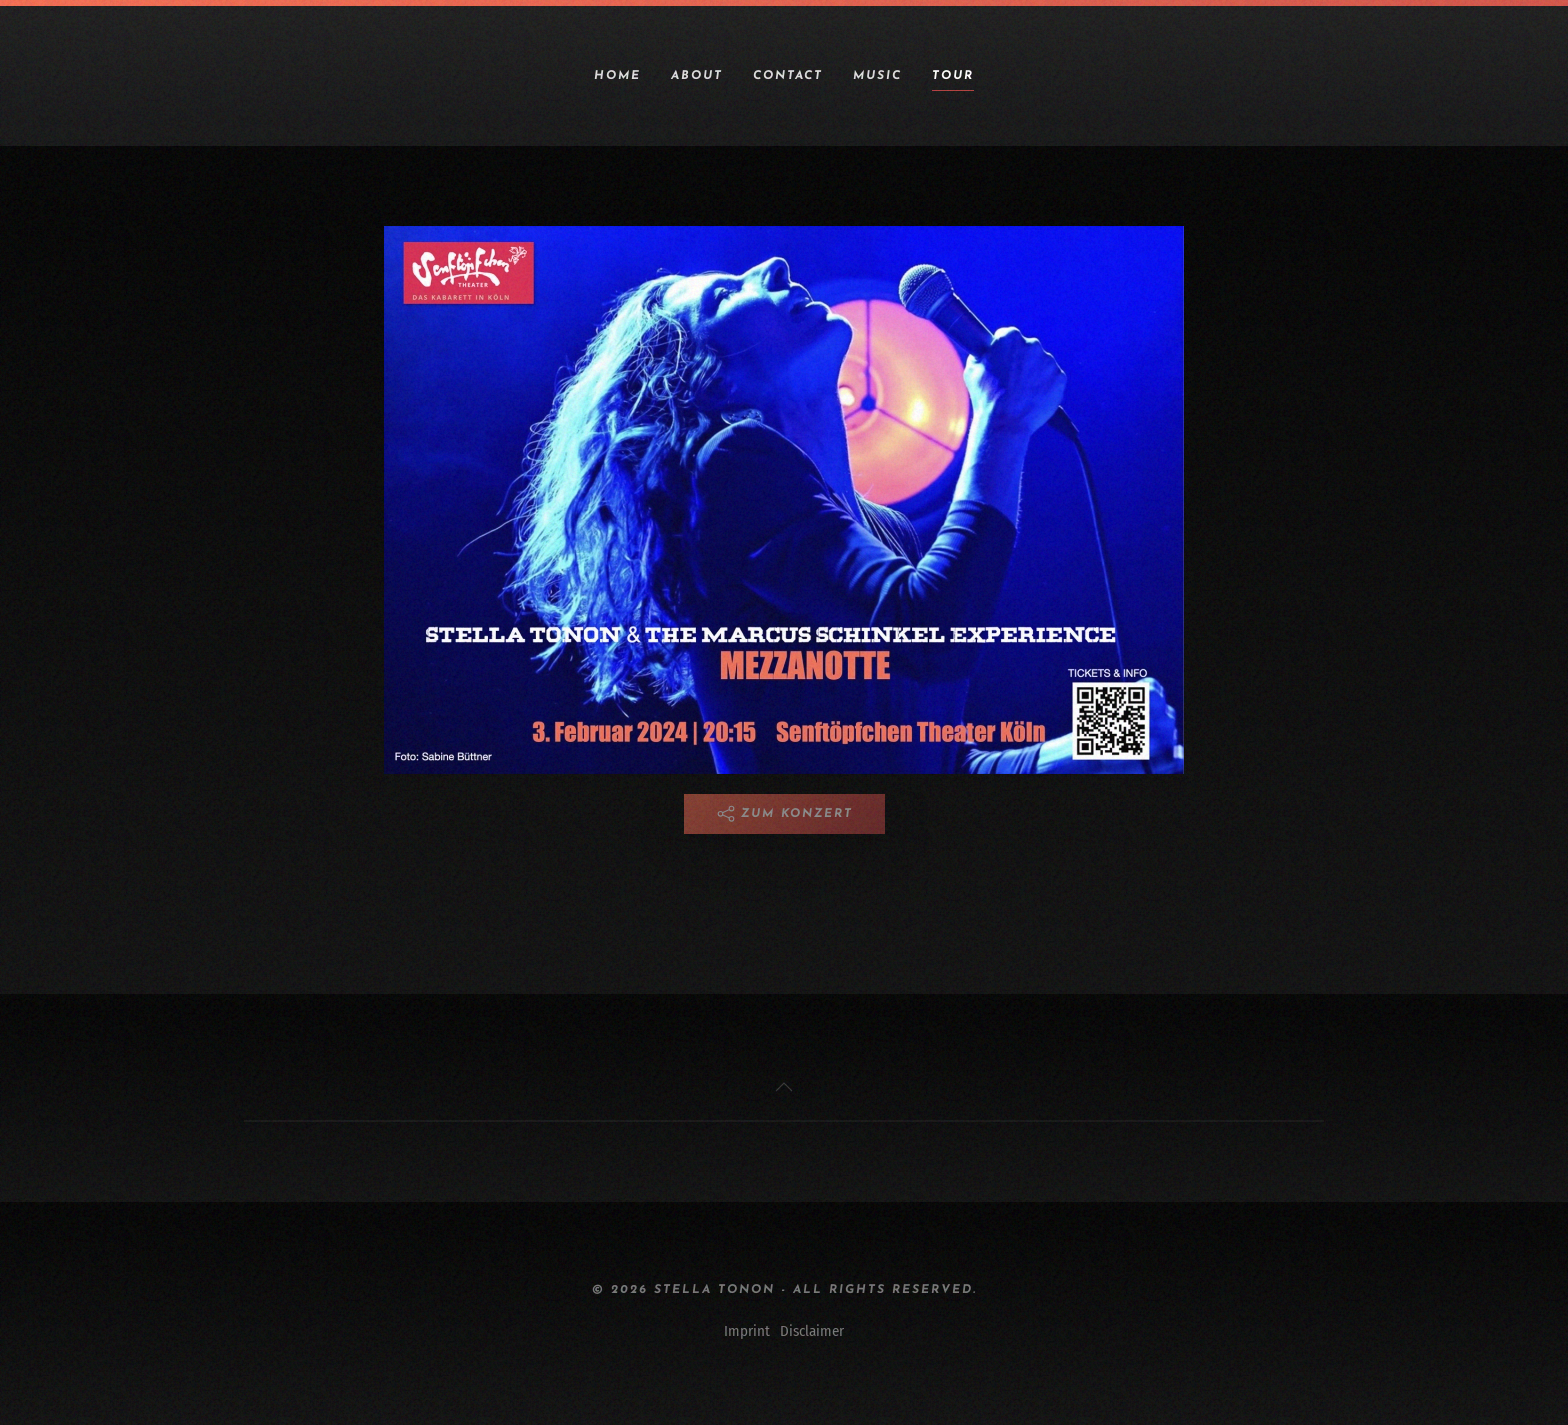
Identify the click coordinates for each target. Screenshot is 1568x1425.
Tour (953, 76)
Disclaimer (812, 1331)
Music (877, 76)
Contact (788, 76)
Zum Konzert (784, 814)
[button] (784, 1087)
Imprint (747, 1331)
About (697, 76)
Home (617, 76)
